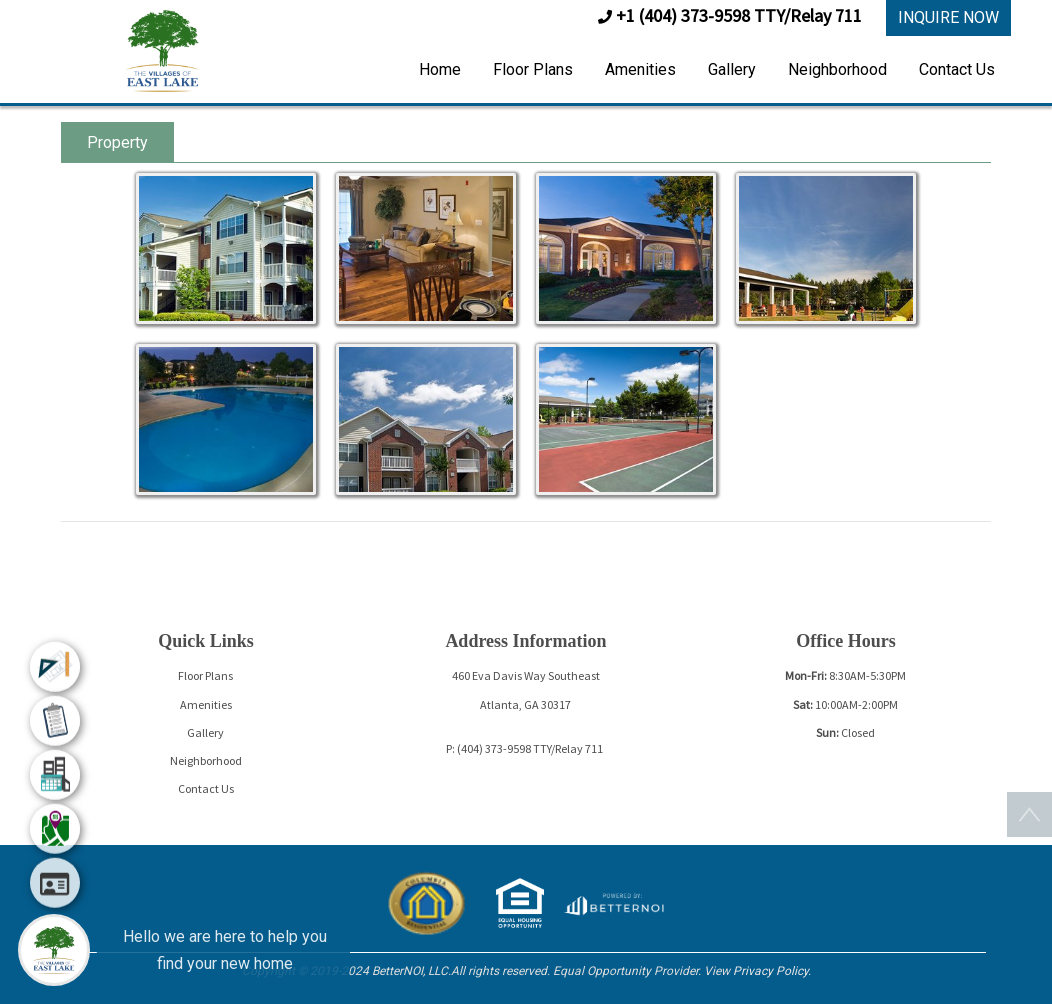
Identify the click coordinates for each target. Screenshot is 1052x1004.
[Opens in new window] (613, 901)
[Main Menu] (54, 950)
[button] (162, 50)
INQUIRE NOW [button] (948, 17)
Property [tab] (117, 142)
